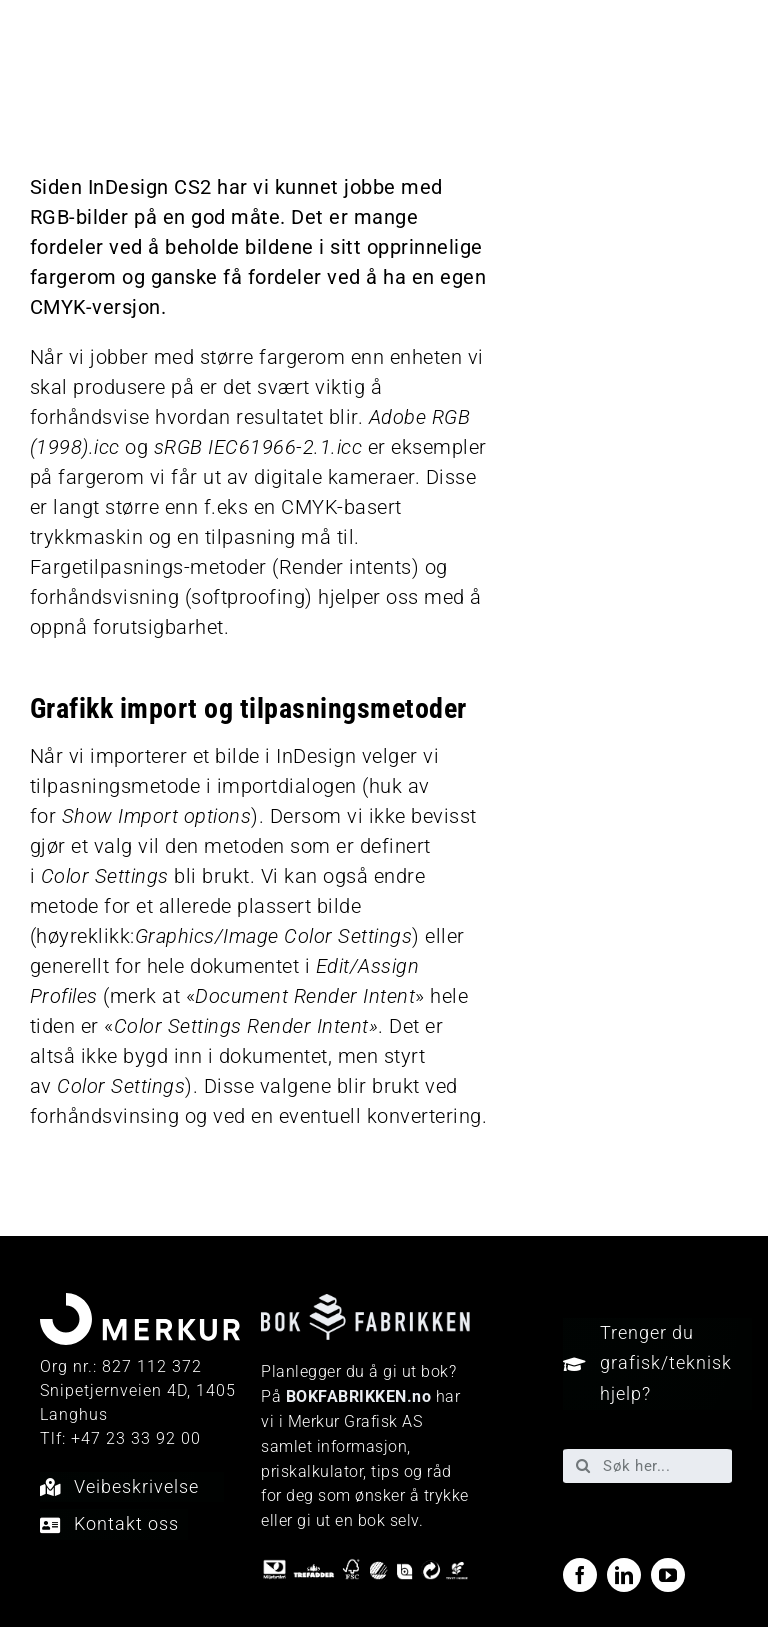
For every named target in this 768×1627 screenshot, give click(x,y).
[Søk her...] (647, 1466)
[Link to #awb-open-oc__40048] (725, 55)
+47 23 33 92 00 (136, 1438)
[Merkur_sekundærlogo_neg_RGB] (108, 30)
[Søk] (583, 1466)
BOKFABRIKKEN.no (359, 1396)
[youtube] (668, 1575)
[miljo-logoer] (365, 1568)
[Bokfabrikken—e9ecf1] (365, 1304)
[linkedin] (624, 1575)
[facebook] (580, 1575)
